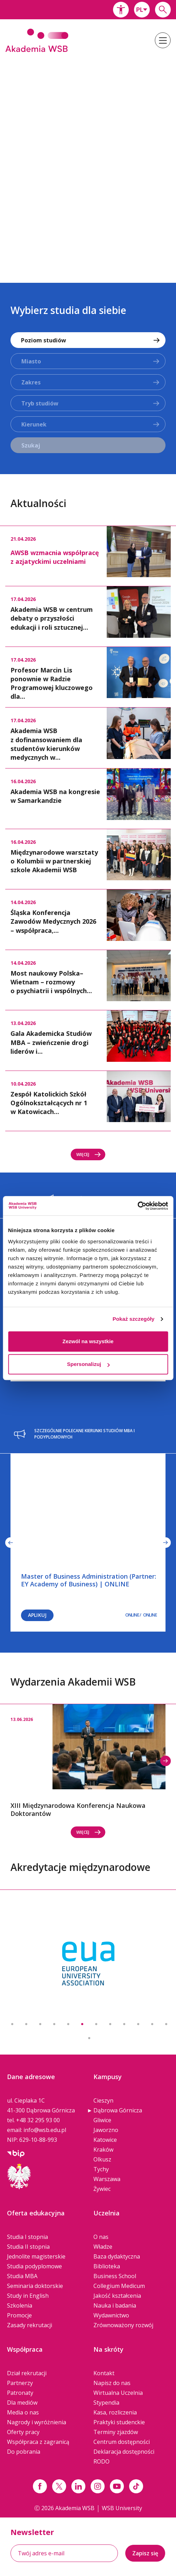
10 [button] (138, 2024)
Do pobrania (23, 2451)
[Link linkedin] (78, 2486)
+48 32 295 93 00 (38, 2120)
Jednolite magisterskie (36, 2256)
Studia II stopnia (28, 2246)
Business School (114, 2276)
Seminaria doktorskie (35, 2286)
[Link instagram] (98, 2486)
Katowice (105, 2140)
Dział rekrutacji (27, 2373)
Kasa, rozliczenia (115, 2412)
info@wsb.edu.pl (44, 2130)
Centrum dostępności (121, 2442)
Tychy (101, 2169)
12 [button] (166, 2024)
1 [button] (12, 2024)
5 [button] (68, 2024)
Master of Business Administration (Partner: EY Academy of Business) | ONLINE (88, 1580)
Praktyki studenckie (119, 2422)
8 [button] (110, 2024)
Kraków (103, 2149)
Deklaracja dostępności (123, 2451)
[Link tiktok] (136, 2486)
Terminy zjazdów (115, 2432)
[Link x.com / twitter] (59, 2486)
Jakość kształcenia (117, 2296)
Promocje (19, 2315)
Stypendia (106, 2402)
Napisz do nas (112, 2383)
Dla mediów (22, 2402)
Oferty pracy (23, 2432)
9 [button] (124, 2024)
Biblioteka (106, 2266)
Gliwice (102, 2120)
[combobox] (142, 10)
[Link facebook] (40, 2486)
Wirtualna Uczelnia (118, 2393)
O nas (100, 2237)
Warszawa (106, 2179)
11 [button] (152, 2024)
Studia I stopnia (27, 2237)
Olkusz (102, 2159)
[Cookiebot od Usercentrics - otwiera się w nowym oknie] (137, 1205)
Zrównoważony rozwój (123, 2325)
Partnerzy (20, 2383)
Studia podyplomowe (34, 2266)
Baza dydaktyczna (116, 2256)
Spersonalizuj (88, 1364)
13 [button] (89, 2038)
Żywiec (102, 2189)
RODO (101, 2461)
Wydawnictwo (111, 2315)
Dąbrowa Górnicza (117, 2110)
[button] (121, 10)
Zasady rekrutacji (29, 2325)
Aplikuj (37, 1615)
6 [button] (82, 2024)
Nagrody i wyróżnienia (36, 2422)
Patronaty (20, 2393)
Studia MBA (22, 2276)
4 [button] (54, 2024)
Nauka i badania (114, 2305)
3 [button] (40, 2024)
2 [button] (26, 2024)
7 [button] (96, 2024)
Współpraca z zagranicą (38, 2442)
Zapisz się (145, 2553)
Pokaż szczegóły (134, 1319)
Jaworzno (105, 2130)
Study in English (28, 2296)
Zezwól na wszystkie (88, 1341)
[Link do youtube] (117, 2486)
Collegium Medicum (119, 2286)
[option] (88, 163)
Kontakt (103, 2373)
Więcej (88, 1154)
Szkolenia (19, 2305)
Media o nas (23, 2412)
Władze (102, 2246)
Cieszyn (103, 2100)
